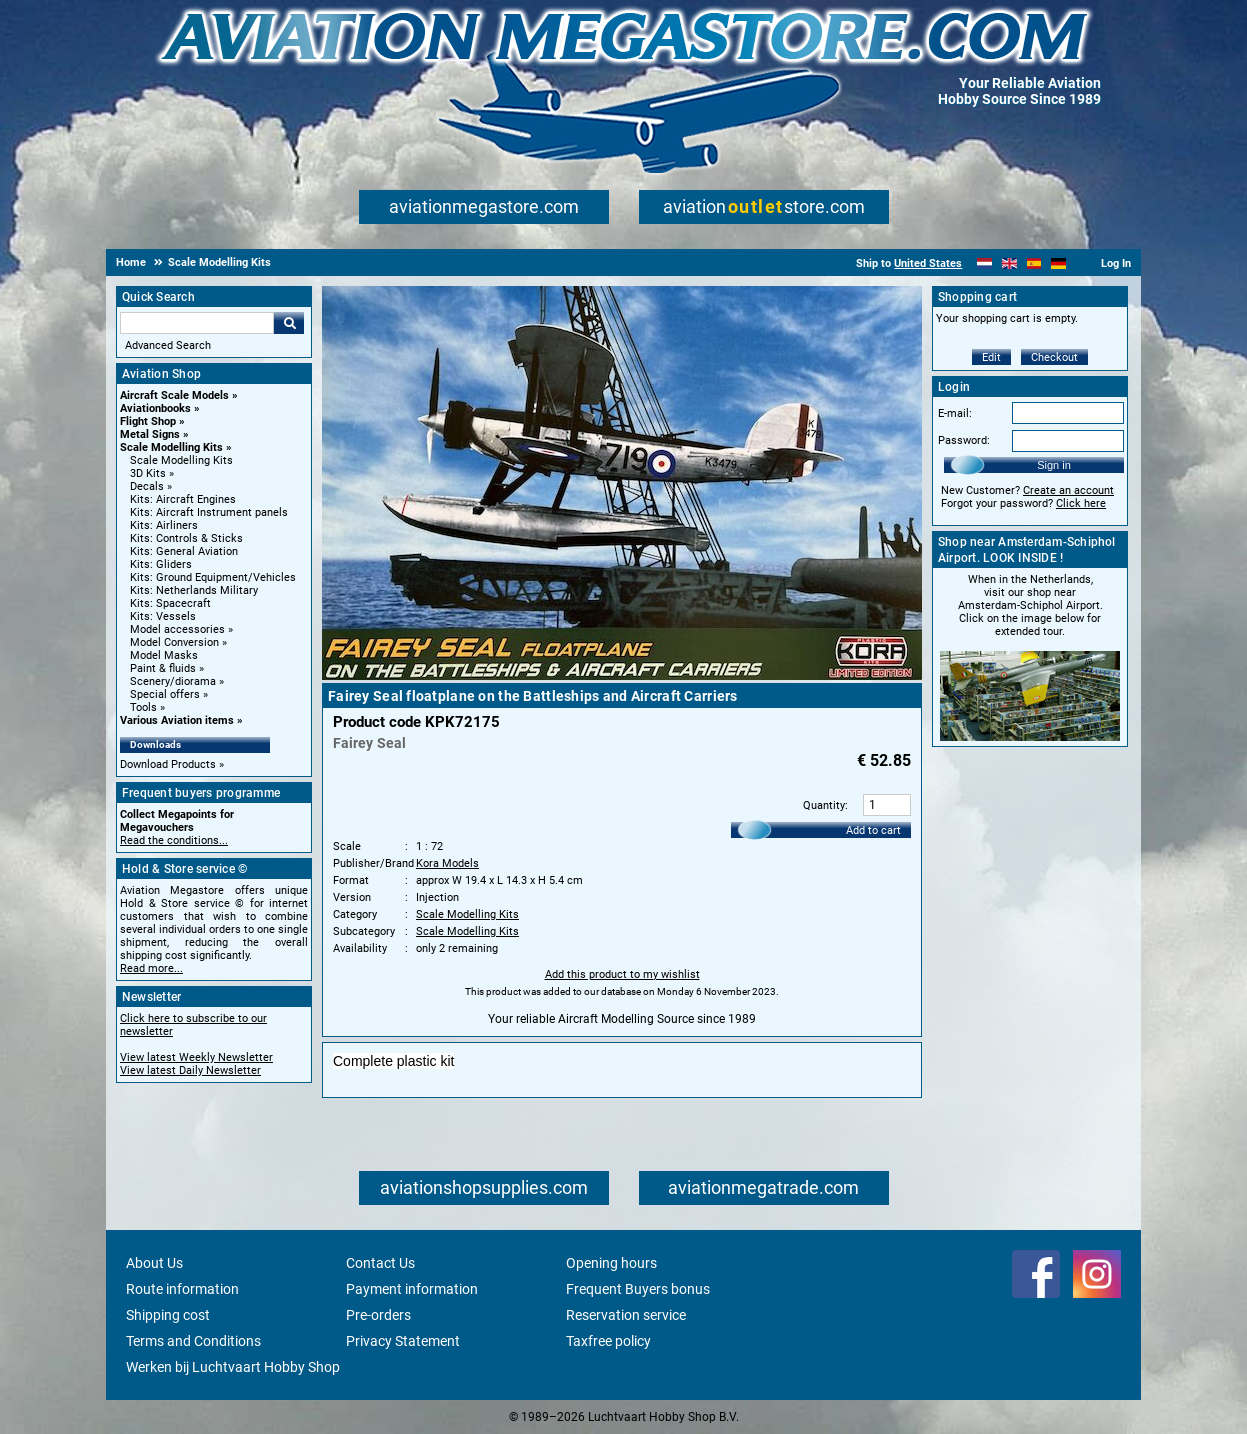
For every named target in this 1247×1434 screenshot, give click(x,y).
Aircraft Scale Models (174, 395)
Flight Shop (148, 421)
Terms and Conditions (193, 1341)
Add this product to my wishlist (622, 974)
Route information (182, 1289)
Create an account (1068, 490)
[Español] (1034, 263)
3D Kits (148, 473)
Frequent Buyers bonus (638, 1289)
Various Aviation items (177, 720)
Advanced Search (168, 345)
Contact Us (380, 1263)
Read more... (151, 968)
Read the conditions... (174, 840)
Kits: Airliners (164, 525)
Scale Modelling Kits (171, 447)
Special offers (165, 694)
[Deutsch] (1058, 263)
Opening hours (611, 1263)
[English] (1009, 263)
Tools (143, 707)
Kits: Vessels (163, 616)
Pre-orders (378, 1315)
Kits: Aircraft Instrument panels (209, 512)
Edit (991, 357)
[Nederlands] (984, 263)
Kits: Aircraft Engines (183, 499)
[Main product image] (622, 676)
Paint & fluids (163, 668)
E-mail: (955, 413)
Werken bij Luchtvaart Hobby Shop (233, 1367)
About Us (154, 1263)
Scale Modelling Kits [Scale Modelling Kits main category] (181, 460)
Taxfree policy (608, 1341)
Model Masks (164, 655)
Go (289, 323)
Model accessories (177, 629)
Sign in (1054, 465)
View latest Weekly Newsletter (196, 1057)
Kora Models (447, 863)
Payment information (412, 1289)
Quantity (824, 805)
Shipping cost (168, 1315)
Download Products (168, 764)
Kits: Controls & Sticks (186, 538)
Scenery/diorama (173, 681)
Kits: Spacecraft (170, 603)
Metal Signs (150, 434)
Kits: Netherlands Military (194, 590)
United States (928, 263)
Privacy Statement (403, 1341)
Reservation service (626, 1315)
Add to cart (873, 830)
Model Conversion (174, 642)
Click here (1081, 503)
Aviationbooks (155, 408)
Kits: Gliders (161, 564)
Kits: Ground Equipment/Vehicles (213, 577)
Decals (147, 486)
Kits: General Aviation (184, 551)
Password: (964, 440)
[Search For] (197, 323)
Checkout (1054, 357)
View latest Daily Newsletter (190, 1070)
